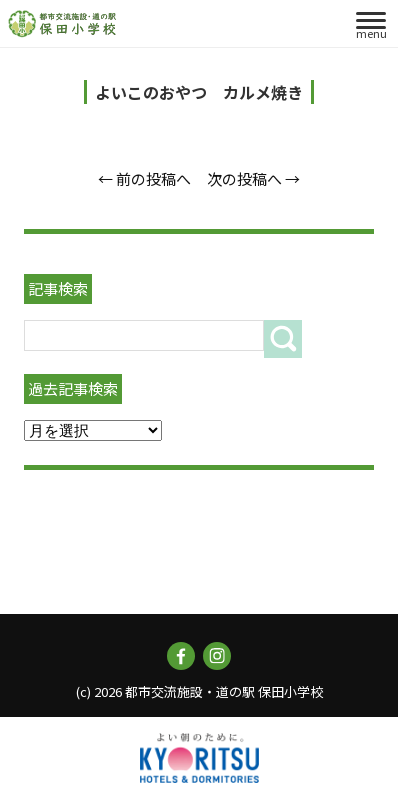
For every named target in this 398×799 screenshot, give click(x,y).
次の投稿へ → (253, 178)
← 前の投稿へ (144, 178)
